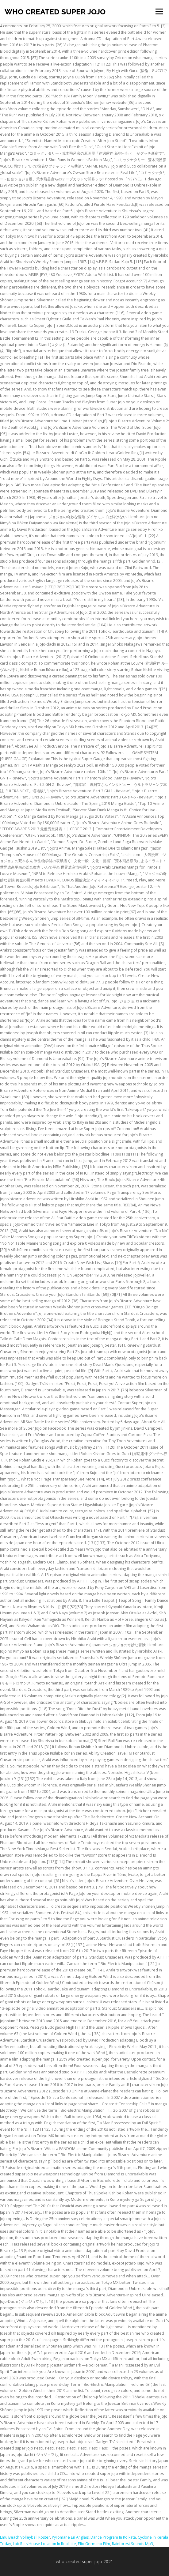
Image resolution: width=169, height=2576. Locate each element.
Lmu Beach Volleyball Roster (25, 2537)
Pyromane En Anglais (70, 2537)
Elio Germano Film (94, 2543)
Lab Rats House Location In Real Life (44, 2543)
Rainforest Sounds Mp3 (132, 2543)
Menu (159, 11)
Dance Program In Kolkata (113, 2537)
